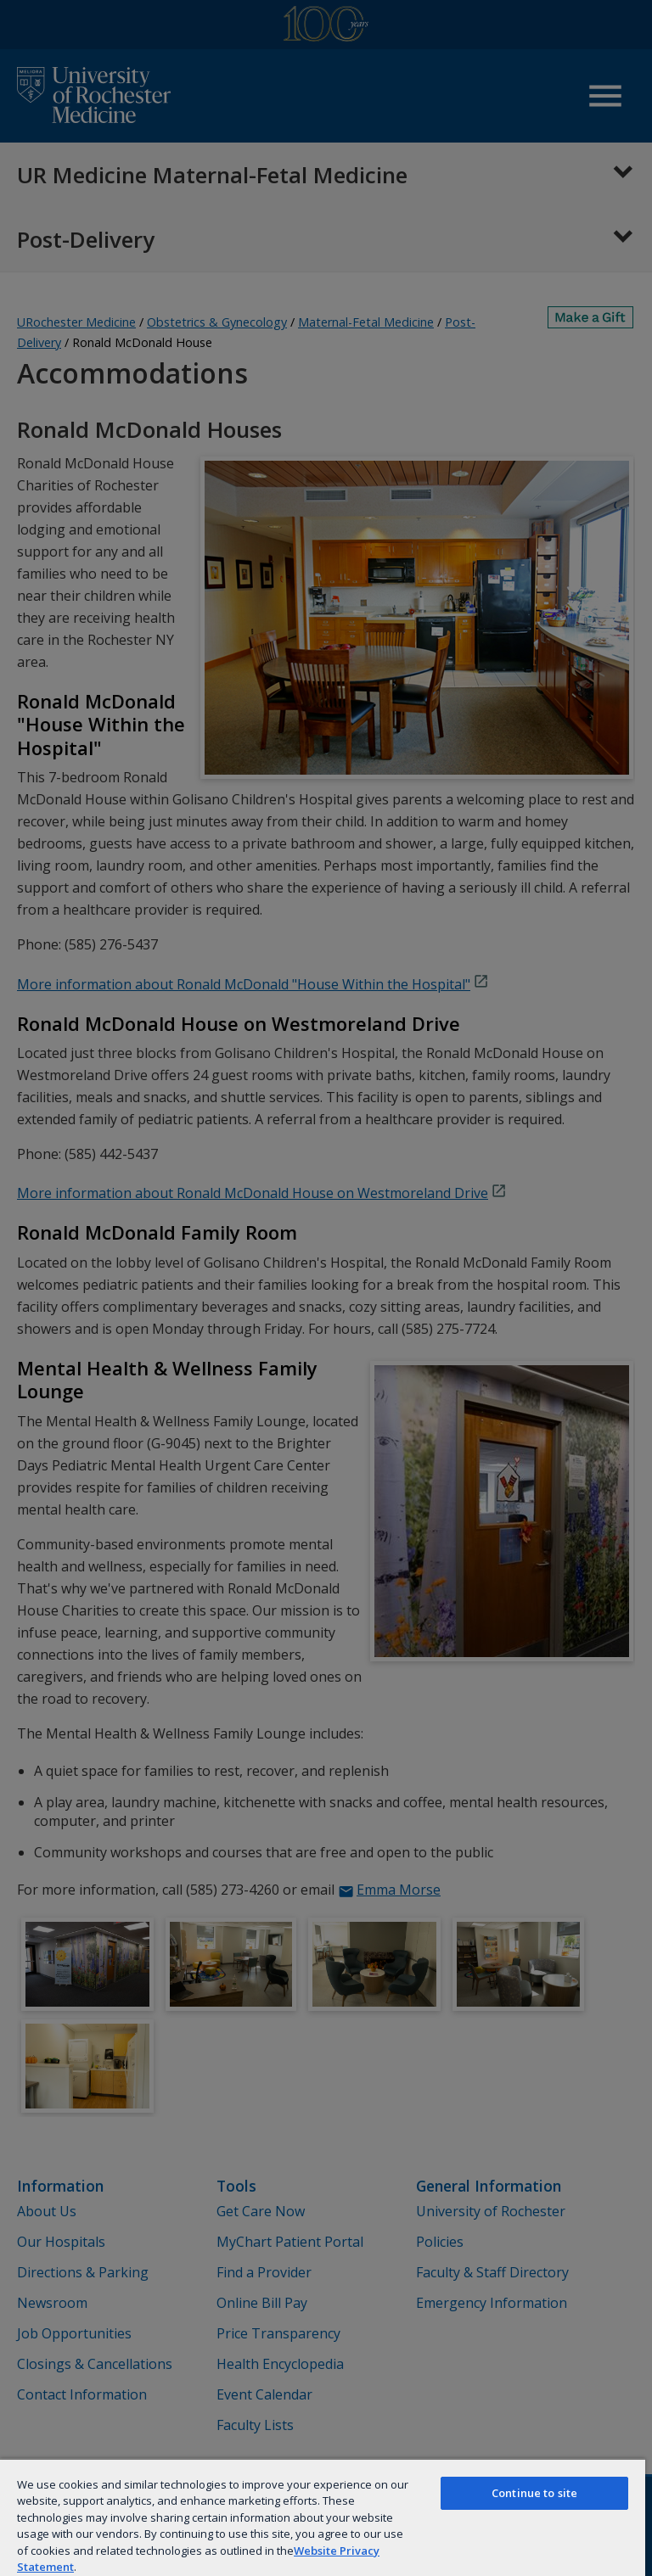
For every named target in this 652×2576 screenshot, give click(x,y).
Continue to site (534, 2492)
